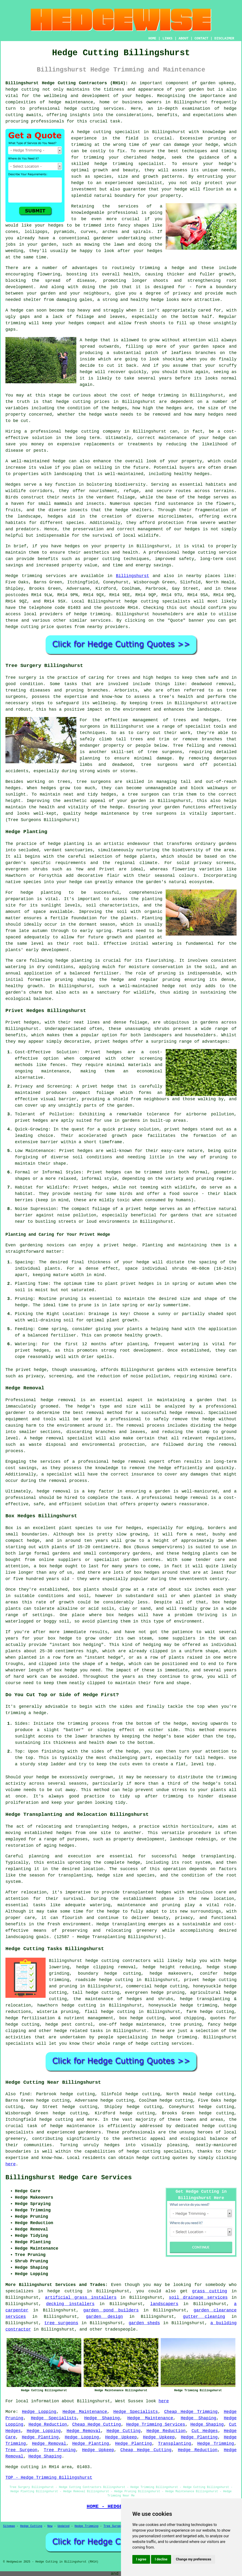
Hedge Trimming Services (155, 2424)
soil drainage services (198, 2297)
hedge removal (58, 1400)
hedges (192, 529)
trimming (15, 323)
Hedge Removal (84, 2430)
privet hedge (31, 1369)
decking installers (70, 2304)
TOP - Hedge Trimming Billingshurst (48, 2477)
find (24, 2094)
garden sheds (144, 2323)
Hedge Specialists (135, 2411)
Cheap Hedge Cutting (96, 2424)
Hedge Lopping (39, 2411)
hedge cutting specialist (108, 132)
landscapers (164, 2304)
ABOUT (184, 38)
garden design (104, 2316)
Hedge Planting (40, 2437)
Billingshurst (132, 575)
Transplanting (174, 2443)
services (100, 620)
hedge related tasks (78, 2030)
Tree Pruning (60, 2450)
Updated (63, 2526)
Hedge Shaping (102, 2418)
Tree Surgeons (115, 2526)
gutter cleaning (204, 2316)
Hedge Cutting (124, 2430)
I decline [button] (161, 2559)
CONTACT (201, 38)
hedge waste (103, 414)
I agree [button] (141, 2559)
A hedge (89, 340)
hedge (100, 163)
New (49, 2526)
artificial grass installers (81, 2297)
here (10, 2164)
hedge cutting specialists (159, 2151)
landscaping (19, 1937)
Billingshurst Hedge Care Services (68, 2177)
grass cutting (209, 2291)
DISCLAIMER (224, 38)
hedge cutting (73, 401)
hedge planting (41, 892)
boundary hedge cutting (109, 1973)
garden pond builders (111, 2310)
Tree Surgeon (21, 2450)
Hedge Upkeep (121, 2437)
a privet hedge (116, 1245)
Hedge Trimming (215, 2443)
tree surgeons (61, 2323)
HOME (152, 38)
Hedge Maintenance (85, 2411)
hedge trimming (160, 395)
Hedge (11, 575)
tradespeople (120, 2329)
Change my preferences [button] (193, 2559)
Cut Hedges (204, 2430)
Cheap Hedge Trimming (191, 2411)
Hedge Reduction (48, 2424)
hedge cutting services (94, 108)
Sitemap (9, 2526)
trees (157, 703)
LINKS (167, 38)
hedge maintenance (72, 2126)
